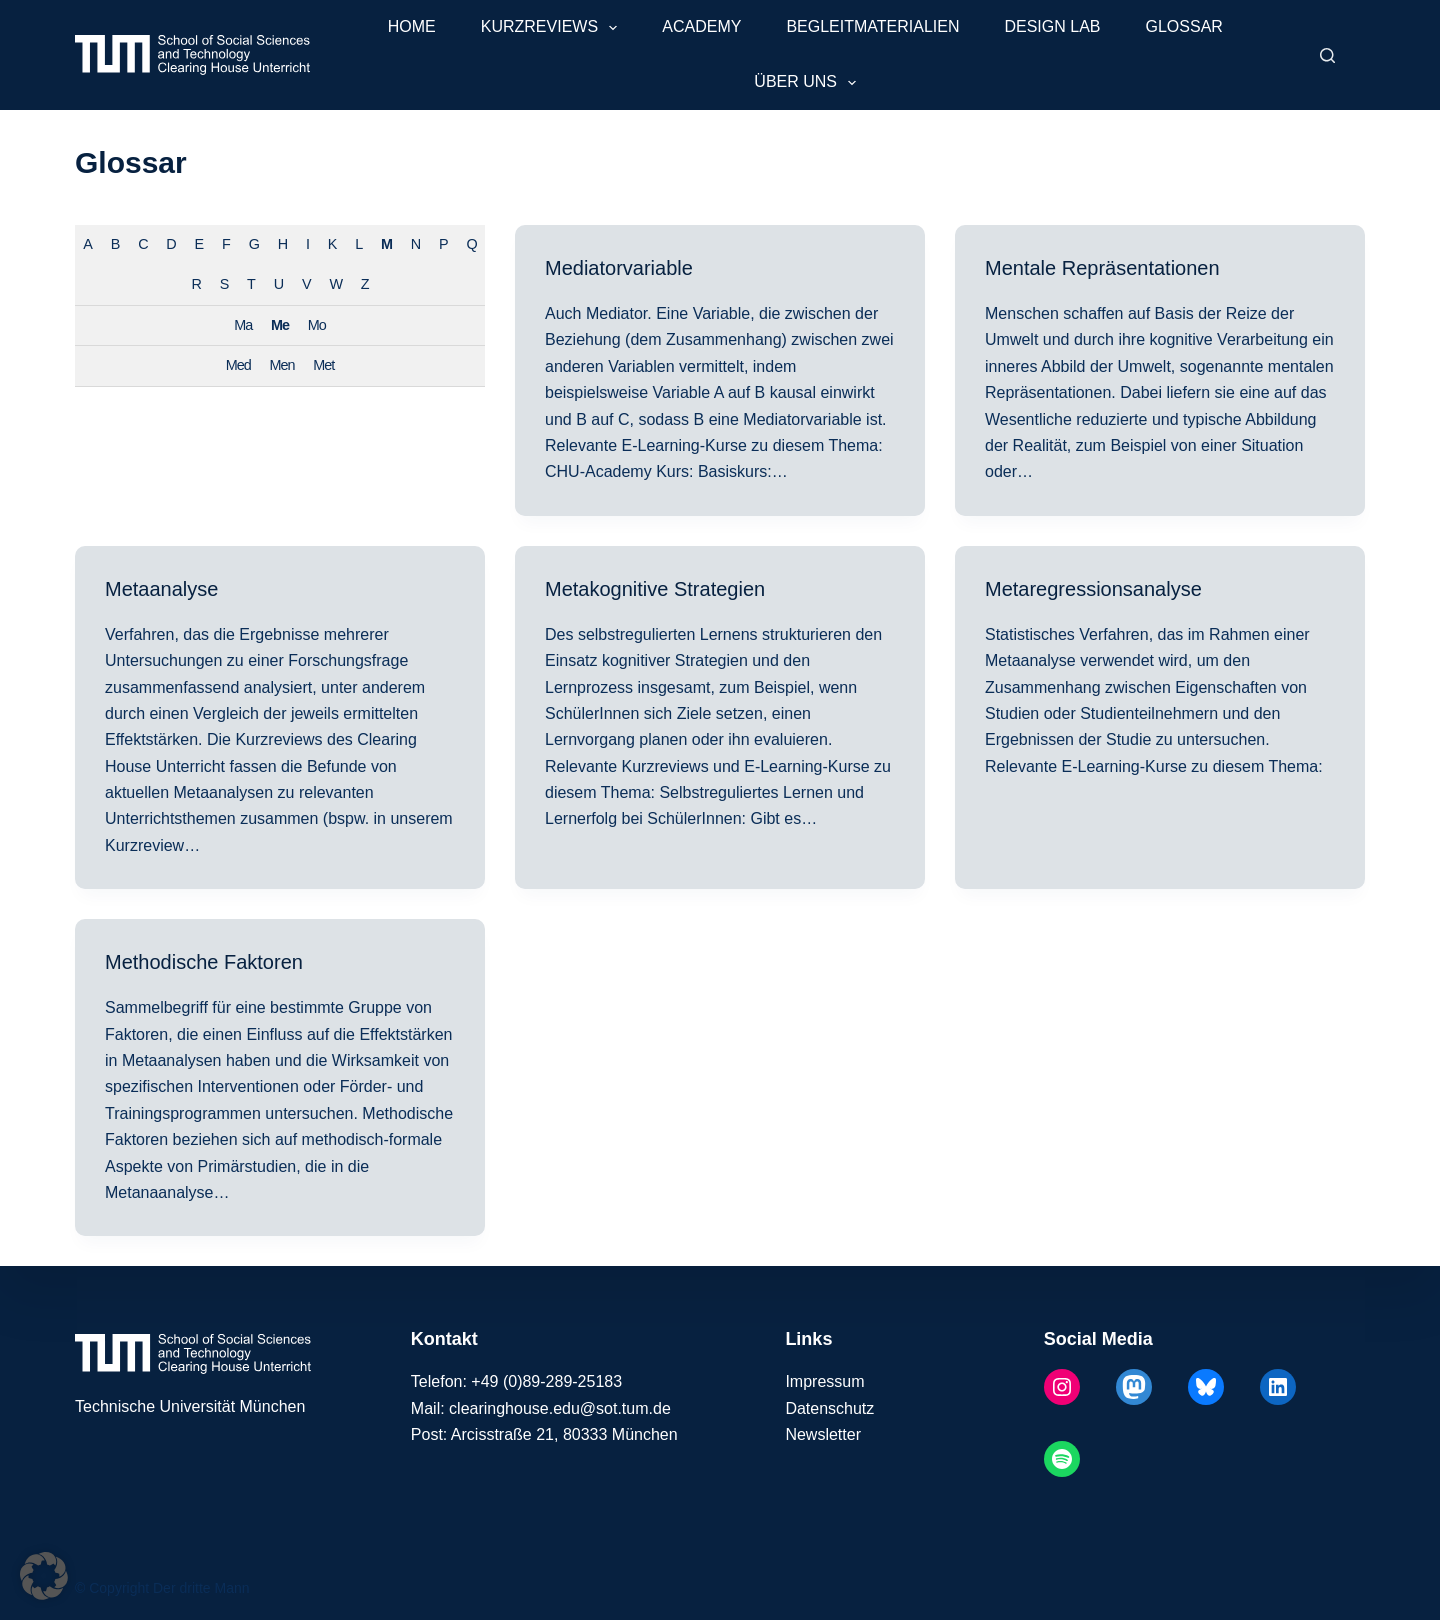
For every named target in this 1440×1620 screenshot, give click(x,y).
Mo (317, 325)
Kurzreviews (553, 28)
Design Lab (1052, 26)
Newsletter (823, 1434)
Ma (243, 325)
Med (238, 365)
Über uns (809, 83)
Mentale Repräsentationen (1102, 268)
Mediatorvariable (619, 268)
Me (280, 325)
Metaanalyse (161, 589)
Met (323, 365)
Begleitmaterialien (872, 26)
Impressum (824, 1381)
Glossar (1184, 26)
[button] (44, 1576)
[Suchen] (1327, 55)
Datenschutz (829, 1408)
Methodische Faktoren (204, 962)
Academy (701, 26)
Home (412, 26)
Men (282, 365)
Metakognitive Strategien (655, 589)
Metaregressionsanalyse (1093, 589)
